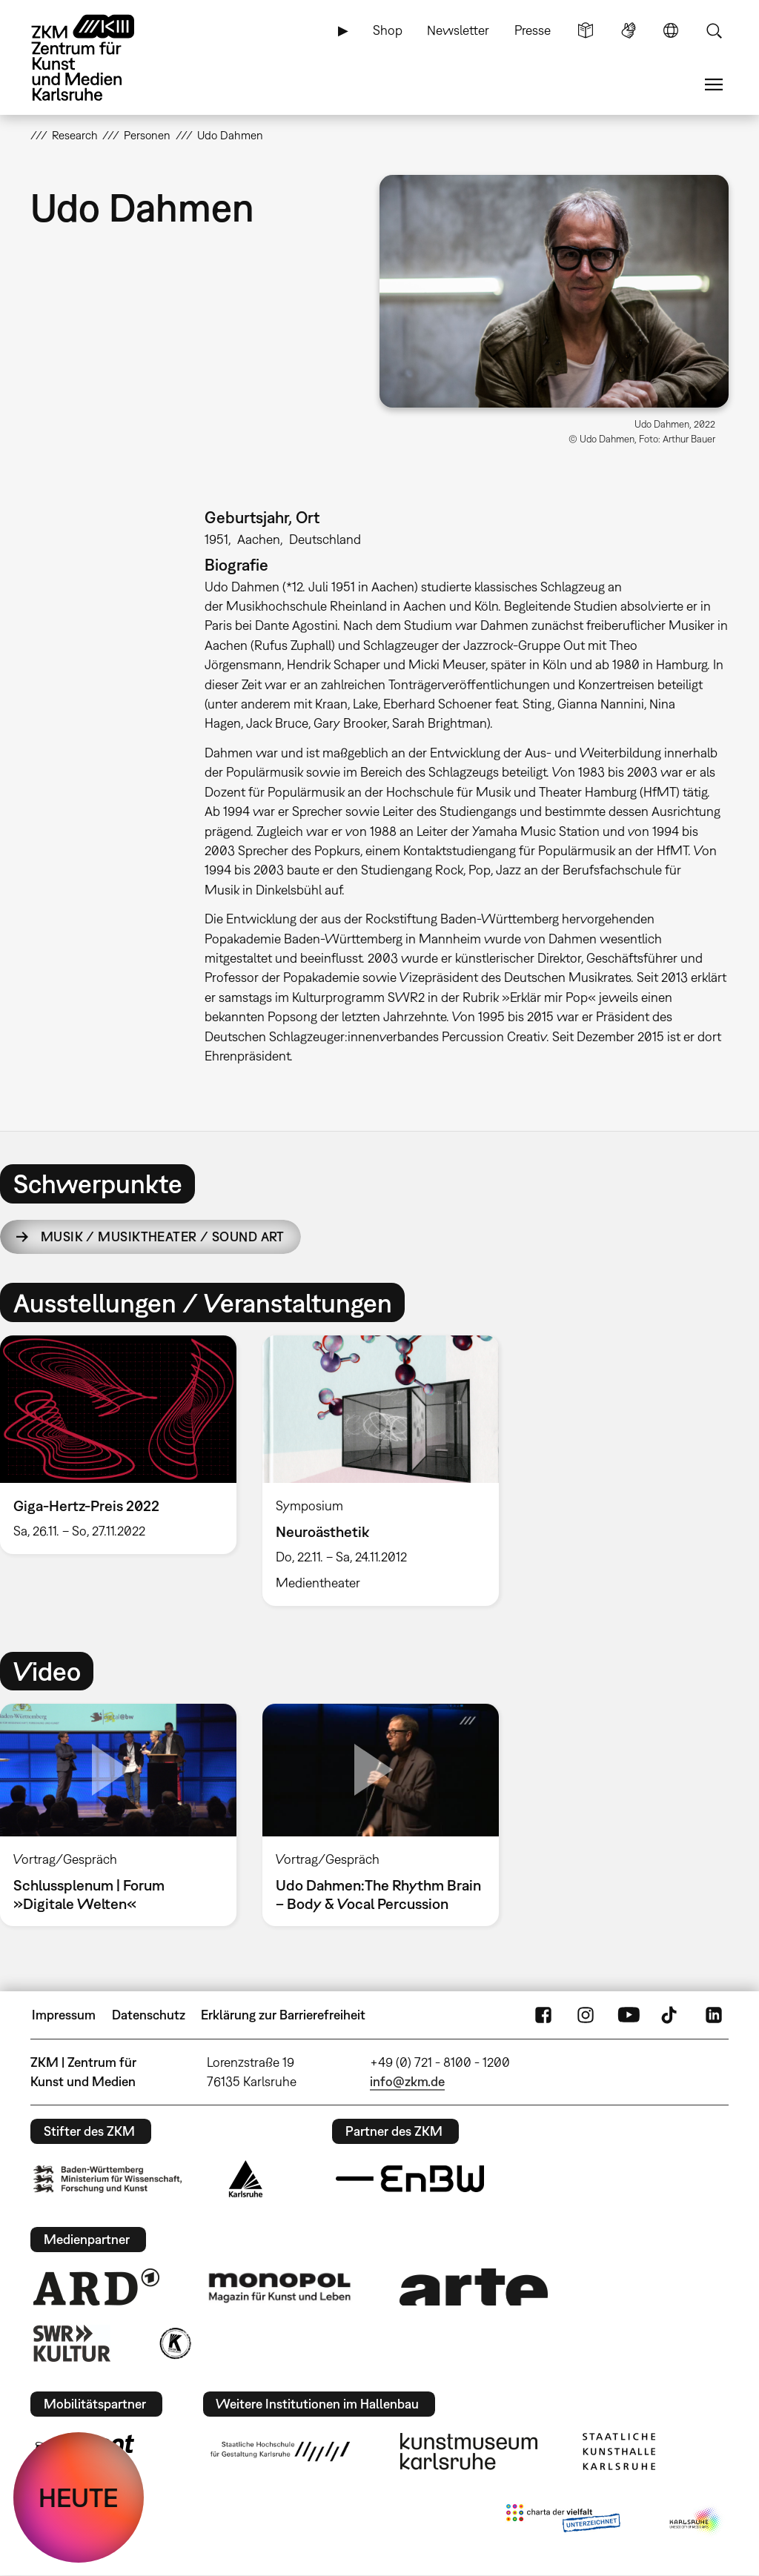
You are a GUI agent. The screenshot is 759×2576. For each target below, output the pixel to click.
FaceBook (543, 2015)
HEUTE (79, 2497)
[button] (554, 291)
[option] (380, 1470)
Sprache (671, 30)
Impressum (64, 2014)
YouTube (628, 2015)
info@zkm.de (407, 2081)
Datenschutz (148, 2014)
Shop (387, 30)
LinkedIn (714, 2015)
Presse (532, 30)
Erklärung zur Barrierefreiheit (283, 2014)
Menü (714, 84)
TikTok (671, 2015)
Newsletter (458, 30)
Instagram (585, 2015)
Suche (714, 30)
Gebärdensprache (628, 30)
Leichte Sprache (585, 30)
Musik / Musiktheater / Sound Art (163, 1236)
